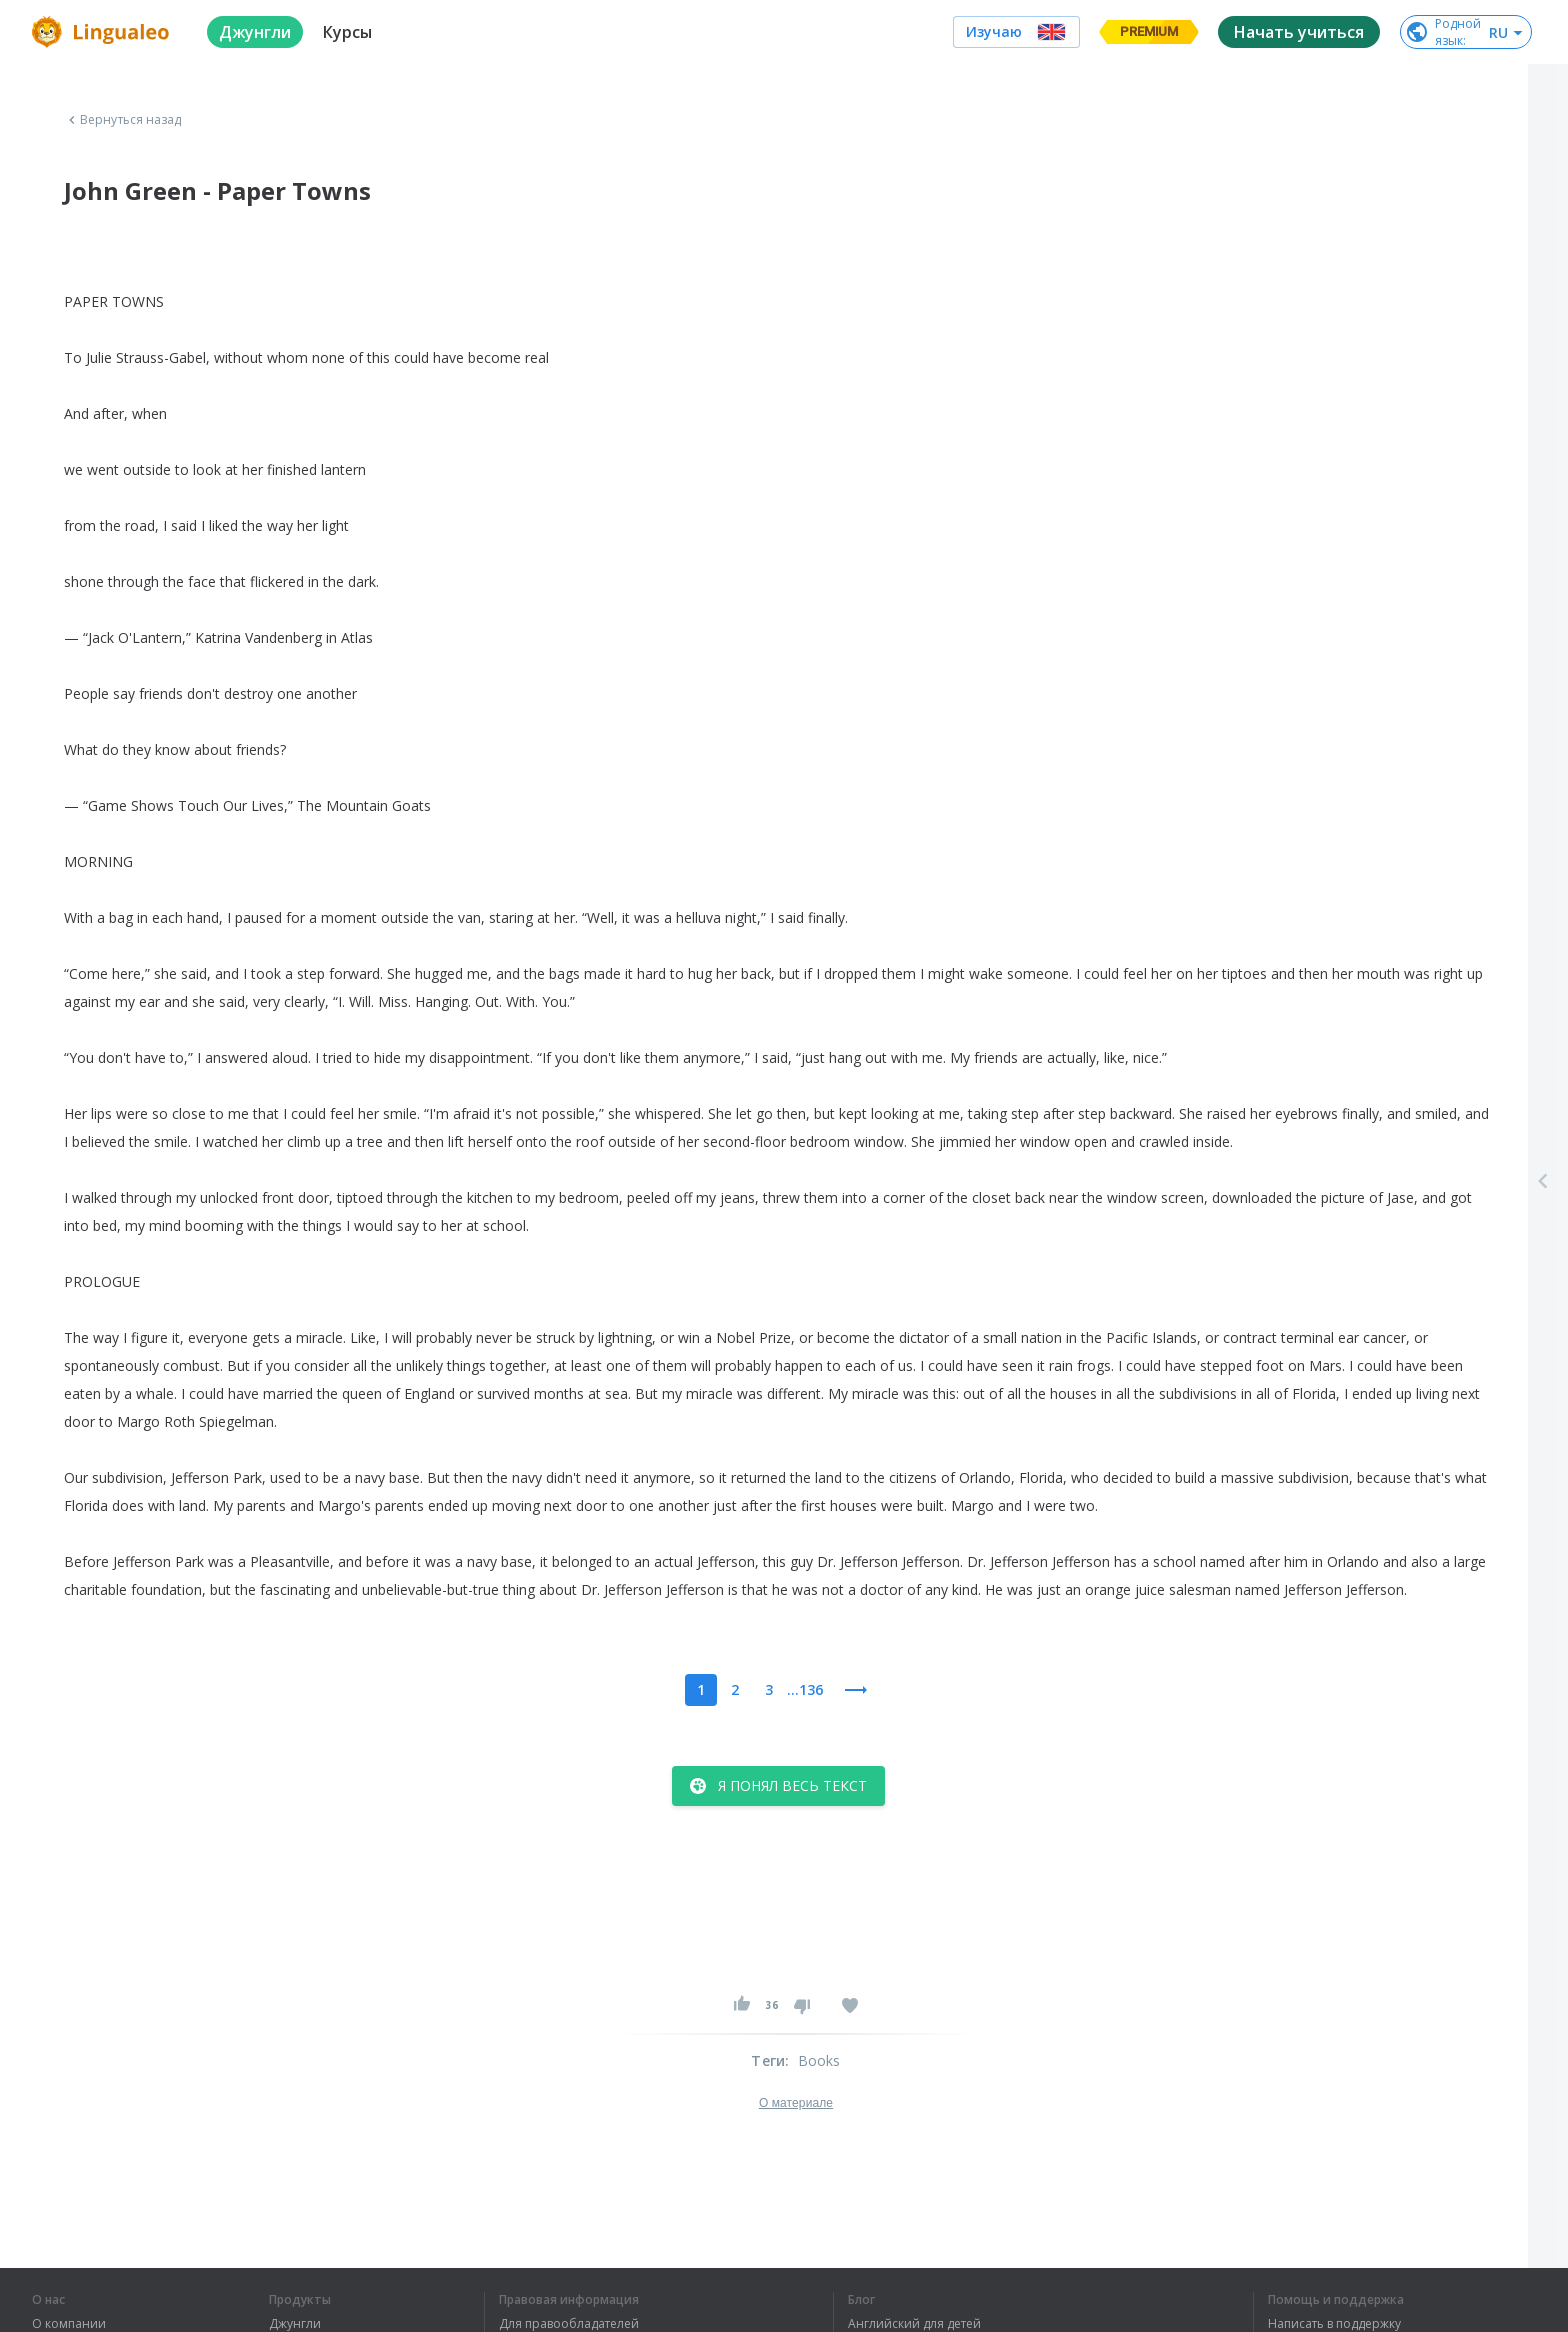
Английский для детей (914, 2324)
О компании (69, 2324)
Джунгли (295, 2324)
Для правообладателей (569, 2324)
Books (819, 2060)
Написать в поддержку (1334, 2324)
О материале (796, 2103)
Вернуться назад (123, 120)
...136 (805, 1689)
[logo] (103, 32)
